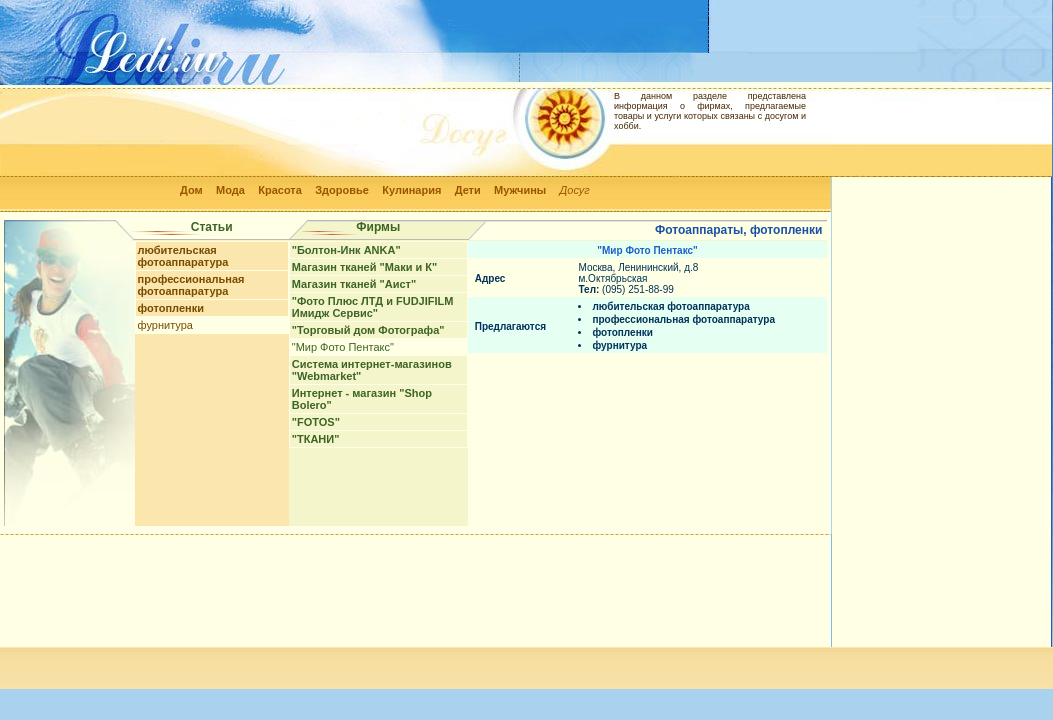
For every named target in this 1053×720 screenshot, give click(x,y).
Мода (230, 190)
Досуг (575, 190)
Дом (191, 190)
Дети (468, 190)
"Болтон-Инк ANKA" (346, 250)
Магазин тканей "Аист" (354, 284)
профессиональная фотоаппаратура (191, 285)
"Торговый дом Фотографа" (368, 330)
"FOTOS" (316, 422)
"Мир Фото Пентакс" (343, 347)
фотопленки (171, 308)
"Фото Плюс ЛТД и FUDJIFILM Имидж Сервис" (373, 307)
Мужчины (520, 190)
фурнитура (165, 325)
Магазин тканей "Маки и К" (364, 267)
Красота (280, 190)
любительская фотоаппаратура (183, 256)
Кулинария (411, 190)
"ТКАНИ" (316, 439)
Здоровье (342, 190)
